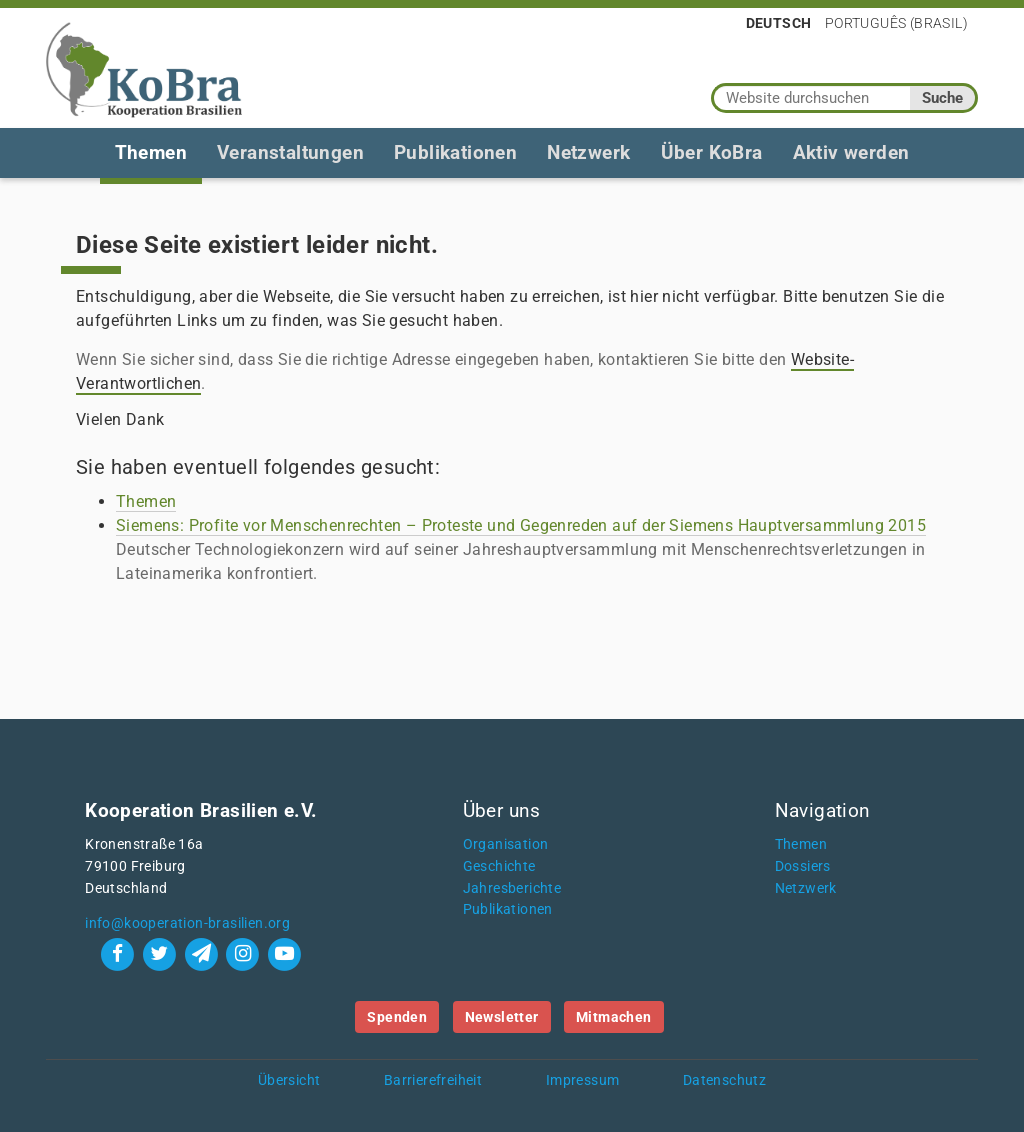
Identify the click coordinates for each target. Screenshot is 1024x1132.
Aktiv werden (851, 152)
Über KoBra (712, 152)
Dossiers (803, 866)
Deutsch (779, 23)
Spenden (397, 1017)
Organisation (506, 844)
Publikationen (455, 152)
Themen (151, 152)
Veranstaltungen (290, 152)
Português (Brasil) (896, 23)
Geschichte (499, 866)
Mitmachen (614, 1017)
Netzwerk (588, 152)
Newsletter (502, 1017)
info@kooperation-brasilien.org (187, 923)
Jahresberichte (512, 888)
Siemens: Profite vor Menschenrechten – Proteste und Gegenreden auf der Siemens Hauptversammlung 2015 (521, 525)
